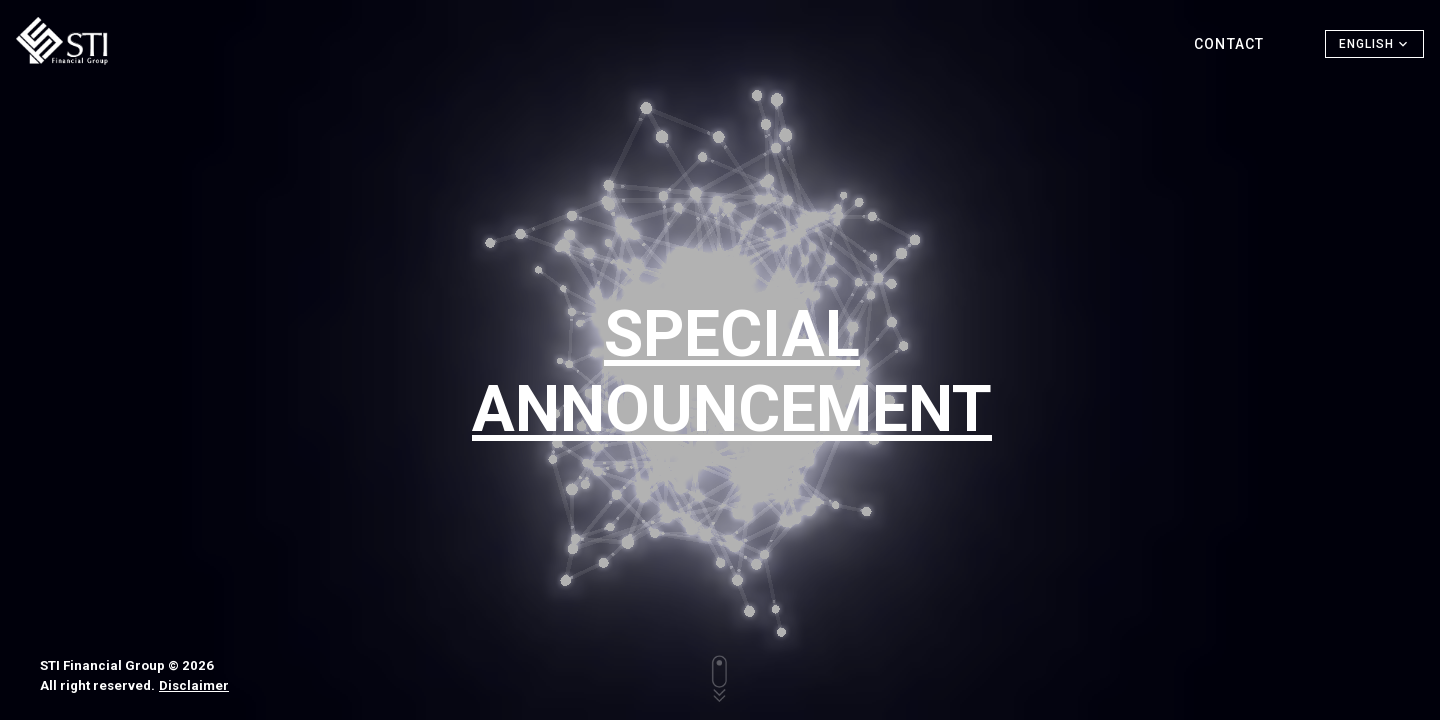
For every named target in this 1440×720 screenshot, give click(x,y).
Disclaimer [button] (194, 685)
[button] (1374, 44)
